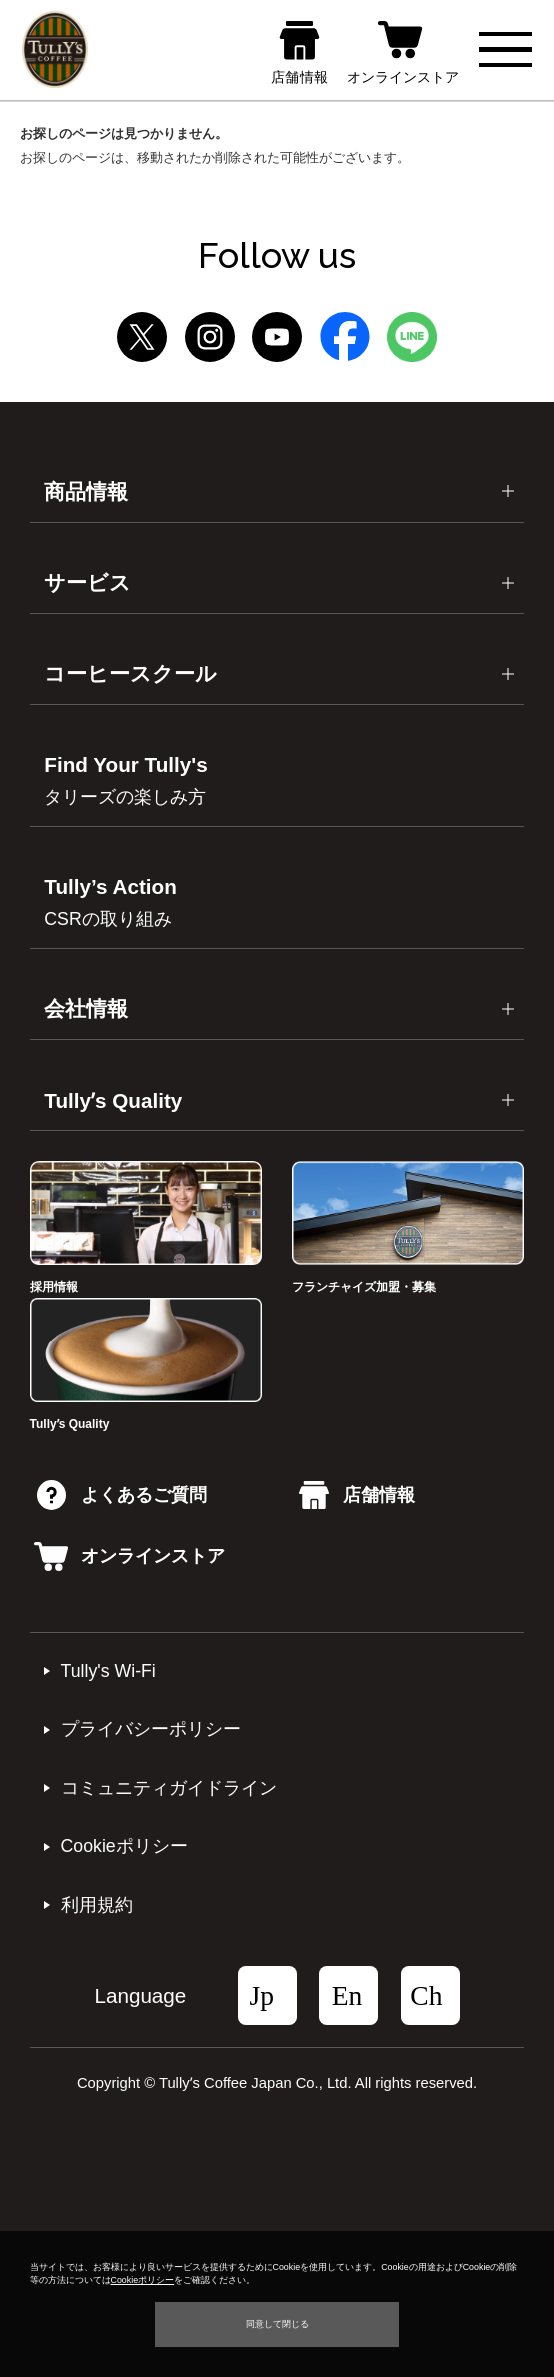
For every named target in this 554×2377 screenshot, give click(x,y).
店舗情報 (357, 1495)
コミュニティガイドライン (169, 1788)
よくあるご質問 (122, 1495)
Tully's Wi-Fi (108, 1671)
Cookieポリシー (124, 1846)
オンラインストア (129, 1556)
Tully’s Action (110, 902)
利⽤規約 (97, 1905)
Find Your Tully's (125, 780)
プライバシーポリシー (151, 1729)
